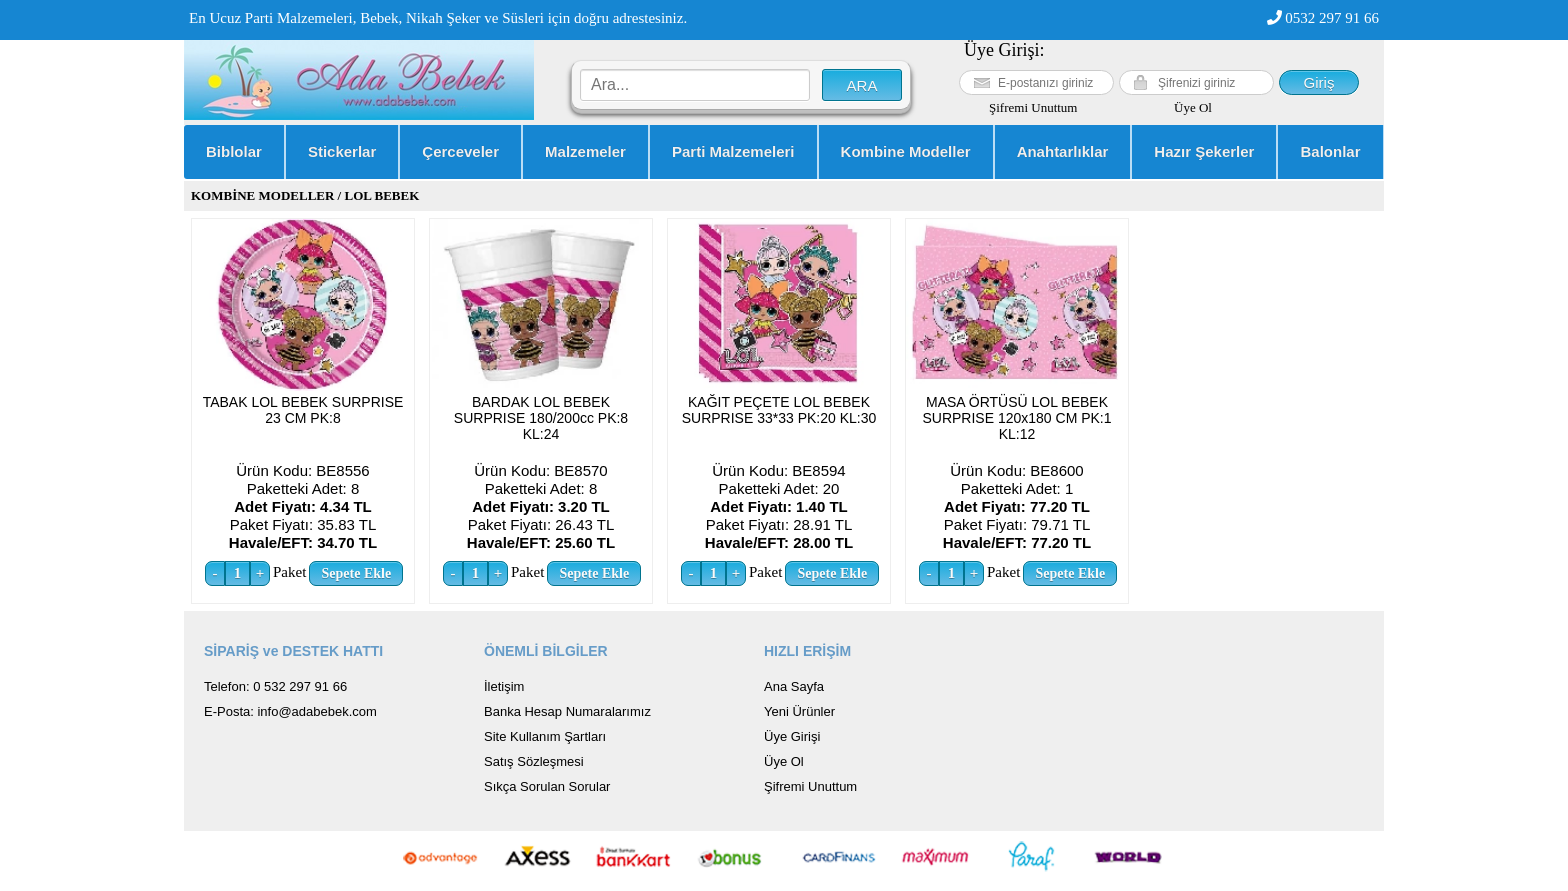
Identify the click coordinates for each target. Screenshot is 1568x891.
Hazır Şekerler (1204, 151)
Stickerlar (342, 151)
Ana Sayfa (794, 686)
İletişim (504, 686)
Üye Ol (1193, 107)
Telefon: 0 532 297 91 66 (275, 686)
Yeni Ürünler (799, 711)
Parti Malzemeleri (733, 151)
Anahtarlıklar (1063, 151)
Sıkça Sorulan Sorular (547, 786)
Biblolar (234, 151)
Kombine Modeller (906, 151)
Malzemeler (585, 151)
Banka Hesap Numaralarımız (567, 711)
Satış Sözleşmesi (534, 761)
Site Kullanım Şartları (545, 736)
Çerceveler (460, 151)
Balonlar (1330, 151)
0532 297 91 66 (1323, 18)
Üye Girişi (792, 736)
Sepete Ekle (357, 573)
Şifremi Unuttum (1033, 107)
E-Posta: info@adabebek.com (290, 711)
